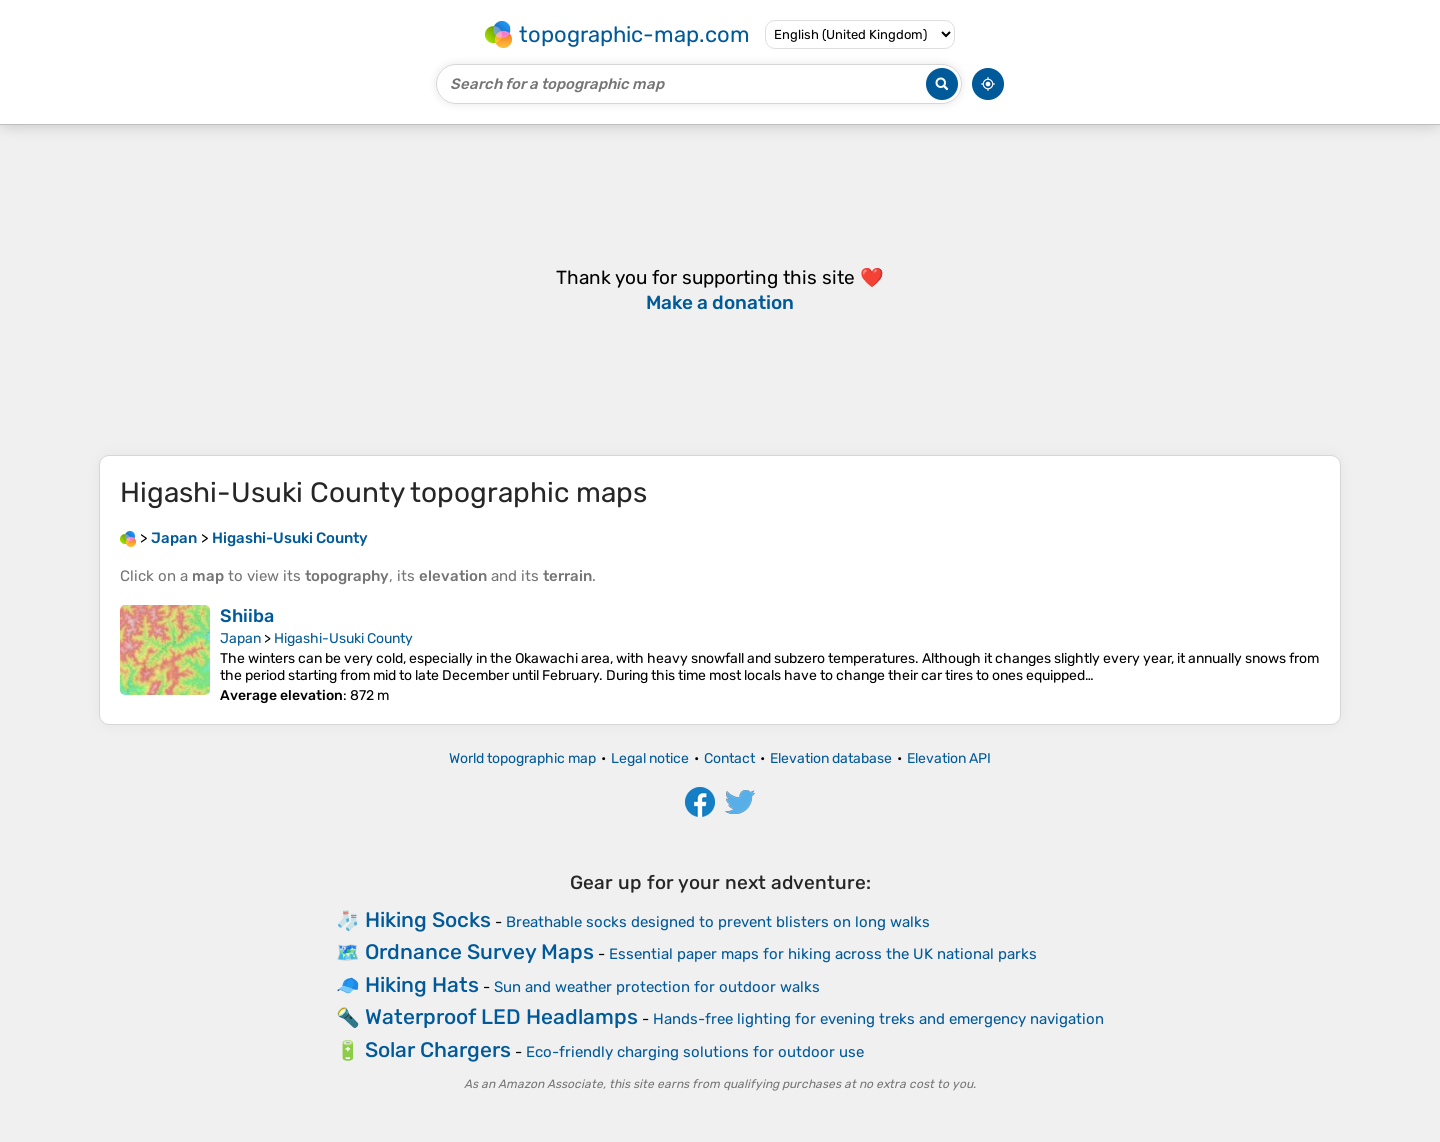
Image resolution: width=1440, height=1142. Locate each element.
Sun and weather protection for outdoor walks (657, 987)
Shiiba (247, 616)
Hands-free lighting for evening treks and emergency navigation (878, 1019)
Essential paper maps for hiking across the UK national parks (823, 954)
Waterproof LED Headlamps (501, 1016)
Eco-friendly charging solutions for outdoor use (695, 1052)
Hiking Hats (422, 984)
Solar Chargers (438, 1049)
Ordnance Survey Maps (479, 951)
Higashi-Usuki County (343, 638)
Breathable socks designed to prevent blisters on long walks (718, 922)
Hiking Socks (428, 919)
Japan (240, 638)
